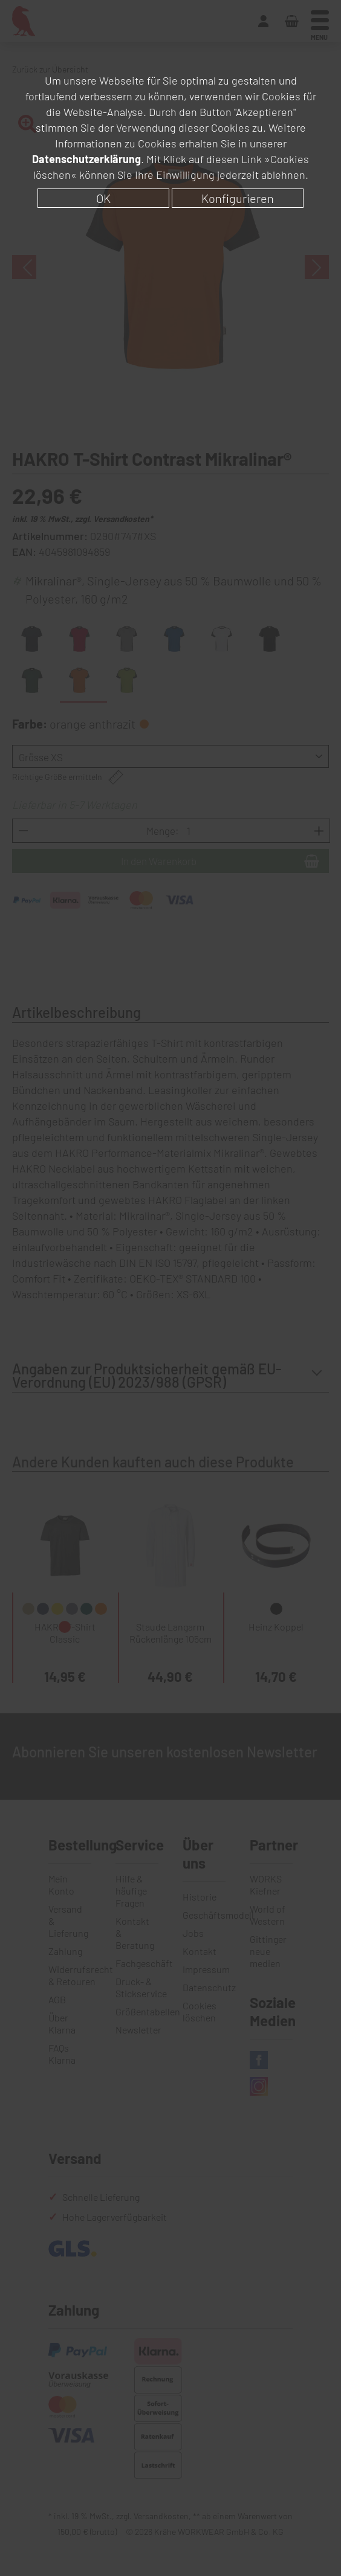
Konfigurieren (237, 198)
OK (103, 198)
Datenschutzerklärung (86, 159)
